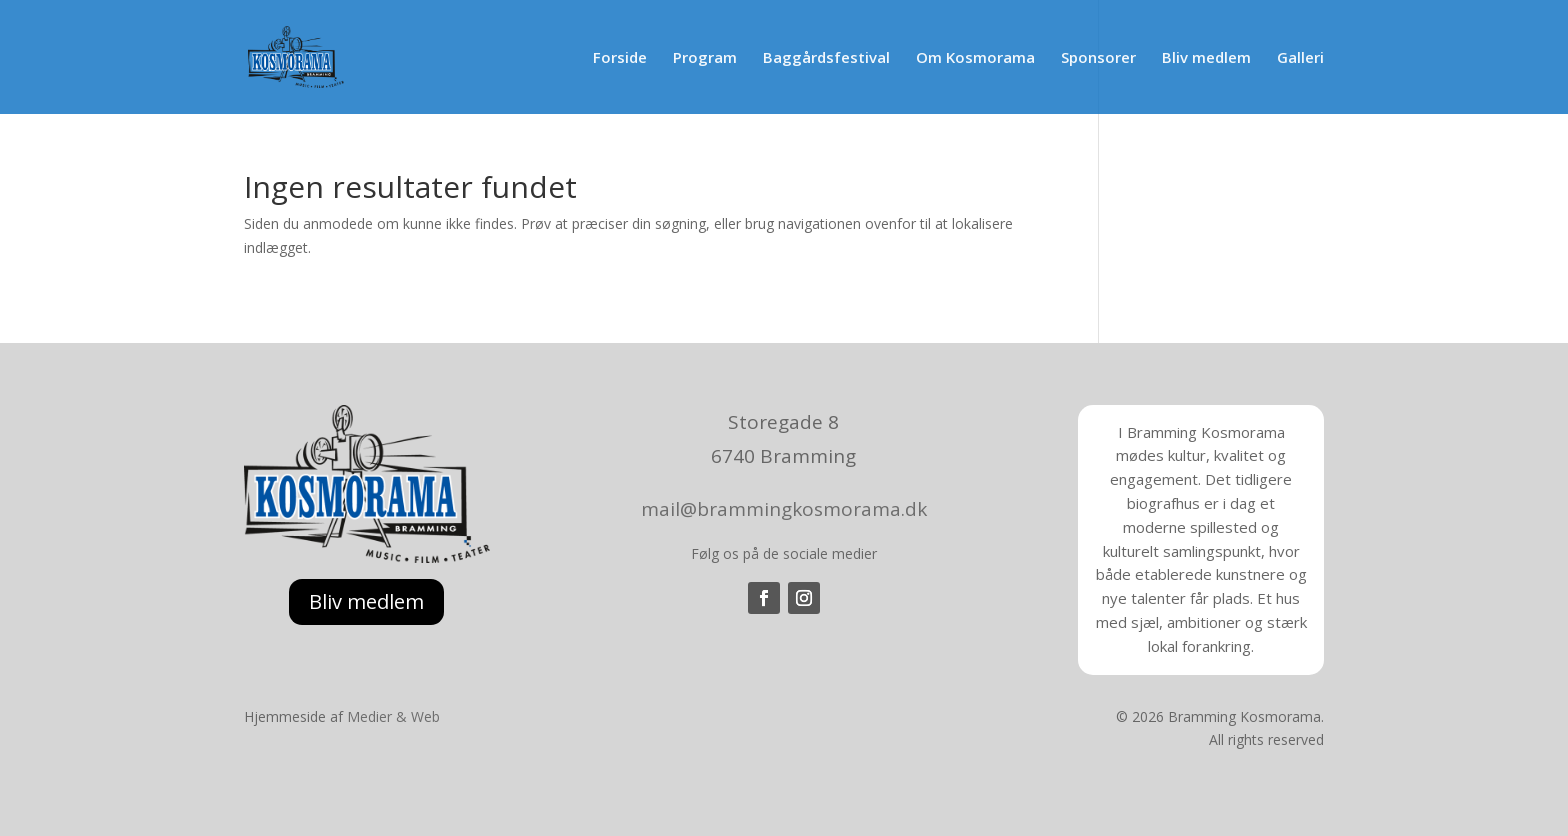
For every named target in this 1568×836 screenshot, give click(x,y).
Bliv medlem (1206, 58)
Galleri (1300, 58)
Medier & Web (393, 716)
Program (705, 58)
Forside (620, 58)
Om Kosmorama (975, 58)
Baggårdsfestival (826, 58)
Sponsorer (1098, 58)
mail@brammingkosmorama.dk (784, 509)
